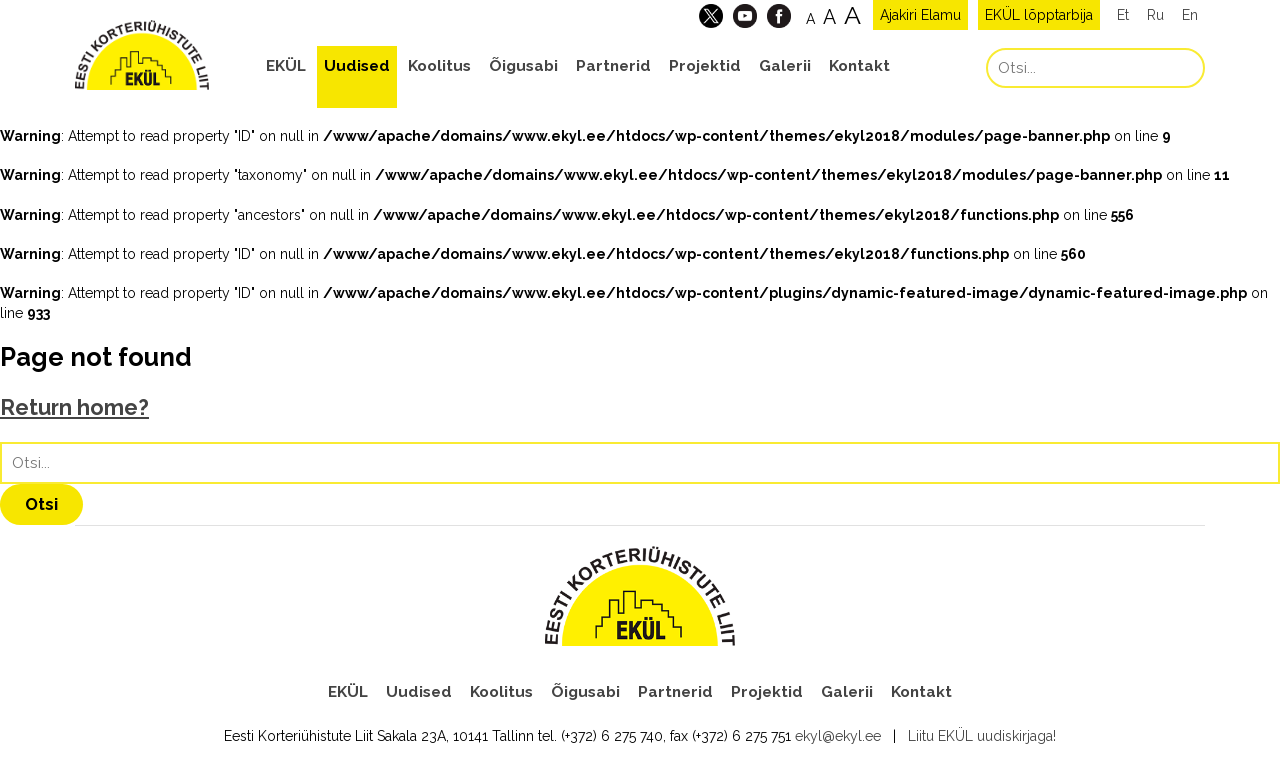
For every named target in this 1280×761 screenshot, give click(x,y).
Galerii (785, 66)
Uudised (357, 66)
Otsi (41, 504)
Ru (1155, 15)
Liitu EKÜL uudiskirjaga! (982, 736)
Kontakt (859, 66)
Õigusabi (523, 66)
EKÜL (286, 66)
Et (1123, 15)
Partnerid (613, 66)
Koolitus (439, 66)
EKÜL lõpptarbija (1039, 15)
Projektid (705, 66)
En (1190, 15)
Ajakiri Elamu (920, 15)
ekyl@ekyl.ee (838, 736)
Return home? (74, 407)
